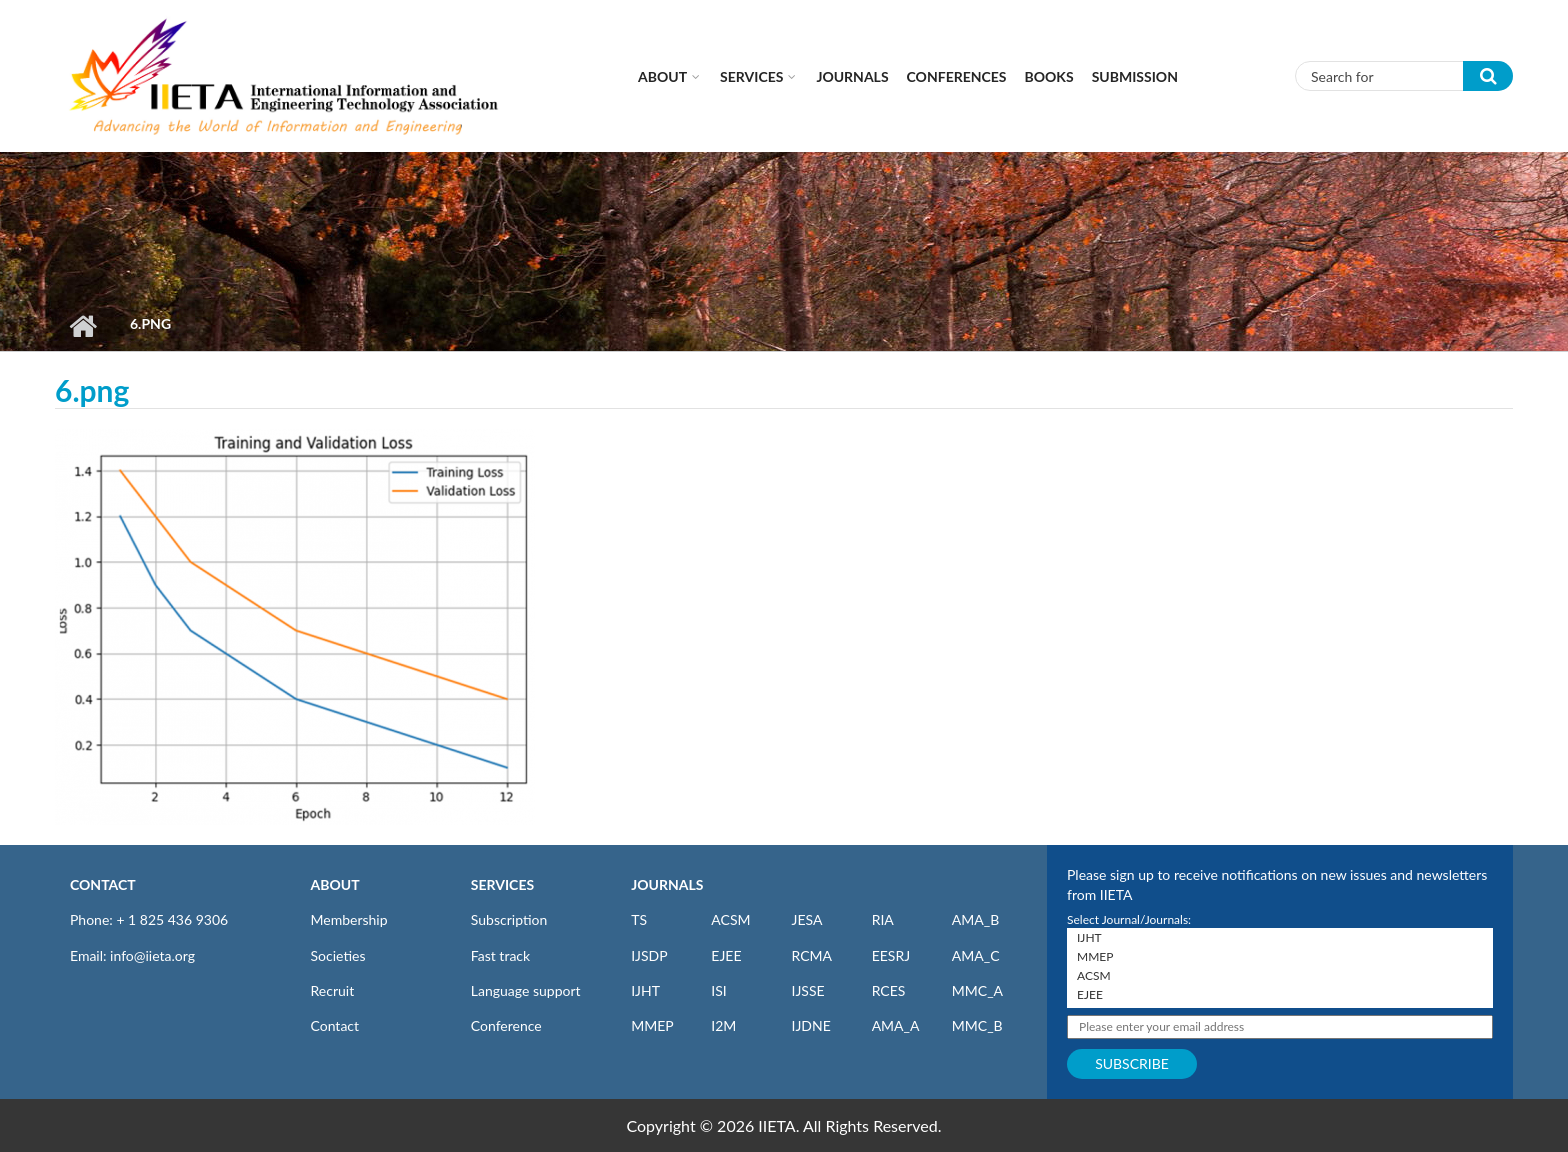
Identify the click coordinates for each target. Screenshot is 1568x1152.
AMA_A (896, 1025)
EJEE (726, 955)
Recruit (333, 990)
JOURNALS (667, 884)
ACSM (730, 919)
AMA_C (976, 955)
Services (751, 76)
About (662, 76)
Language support (526, 990)
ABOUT (335, 884)
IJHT (645, 990)
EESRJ (891, 955)
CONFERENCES (957, 76)
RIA (883, 919)
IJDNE (810, 1025)
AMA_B (975, 919)
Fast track (500, 955)
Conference (506, 1025)
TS (639, 919)
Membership (349, 919)
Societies (338, 955)
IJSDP (649, 955)
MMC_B (977, 1025)
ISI (718, 990)
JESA (806, 919)
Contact (335, 1025)
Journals (852, 76)
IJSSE (807, 990)
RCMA (811, 955)
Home (82, 326)
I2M (723, 1025)
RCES (889, 990)
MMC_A (977, 990)
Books (1049, 76)
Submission (1135, 76)
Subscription (509, 919)
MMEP (652, 1025)
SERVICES (502, 884)
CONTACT (103, 884)
